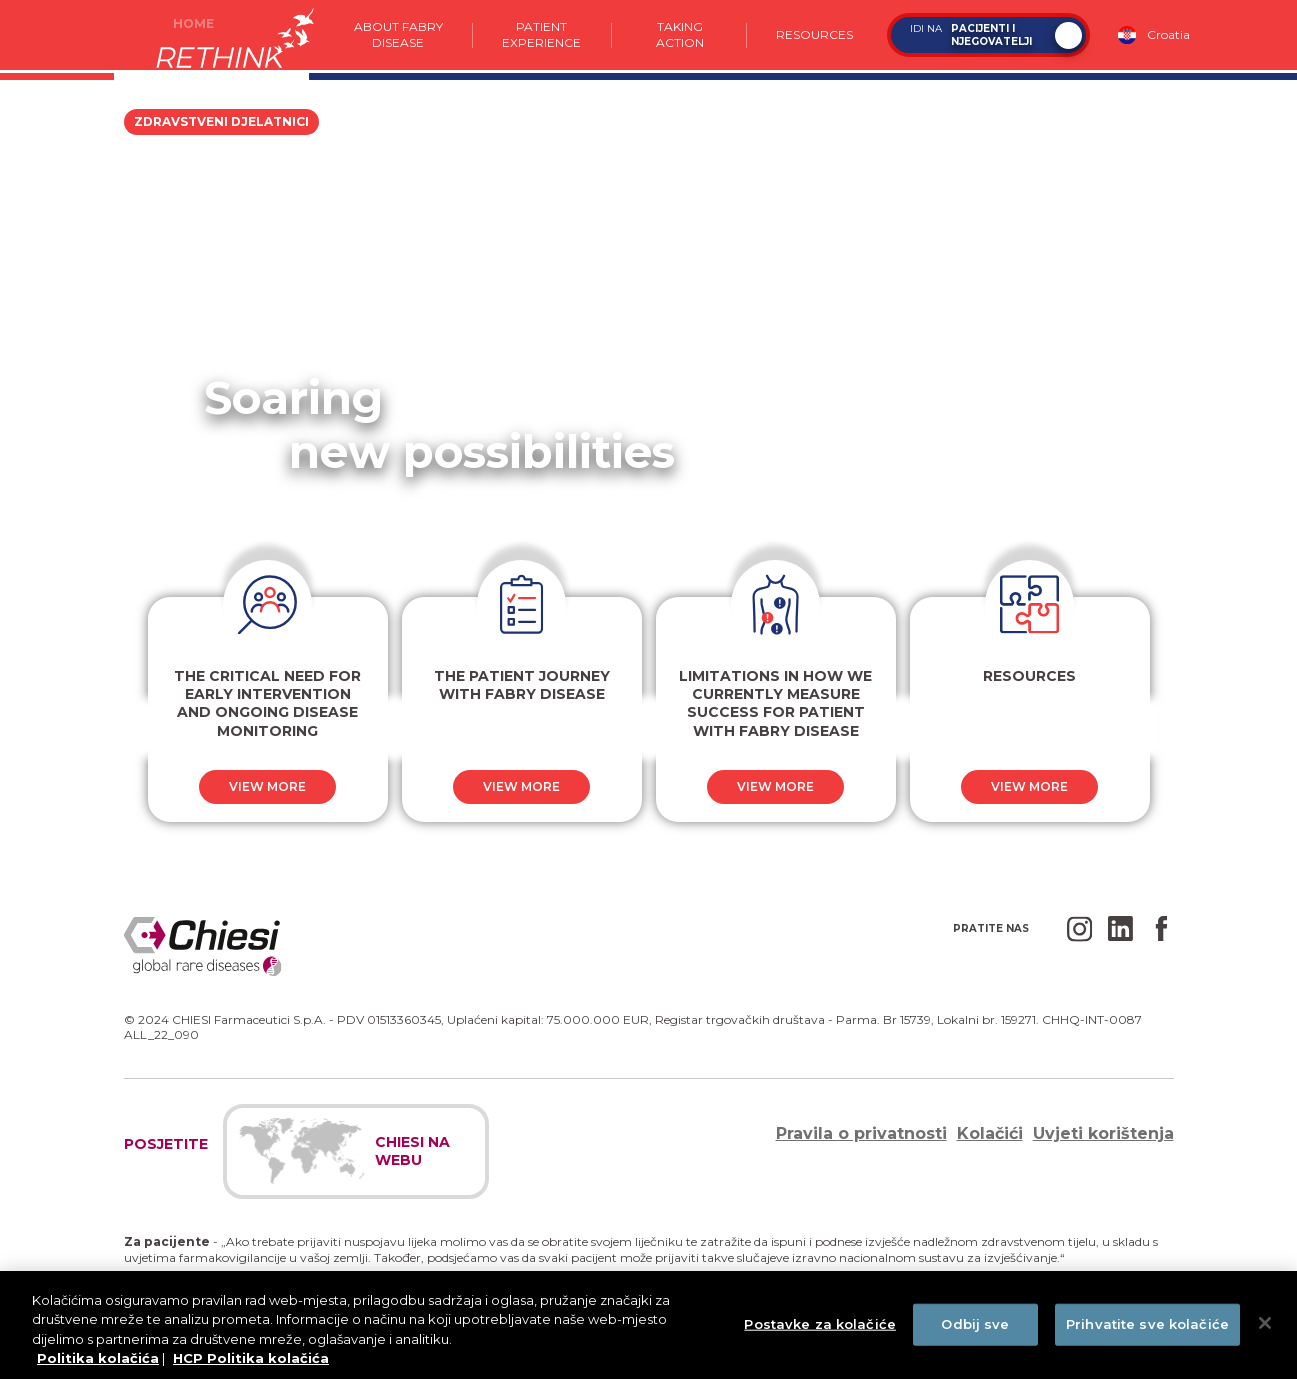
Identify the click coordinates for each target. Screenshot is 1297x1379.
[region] (648, 1325)
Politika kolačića (98, 1358)
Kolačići (990, 1133)
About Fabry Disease (397, 34)
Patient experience (542, 34)
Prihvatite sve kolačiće (1147, 1324)
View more (267, 786)
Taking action (679, 34)
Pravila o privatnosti (861, 1133)
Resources (814, 34)
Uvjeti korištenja (1103, 1133)
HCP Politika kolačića (251, 1358)
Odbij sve (975, 1324)
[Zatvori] (1265, 1323)
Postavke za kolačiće (820, 1324)
